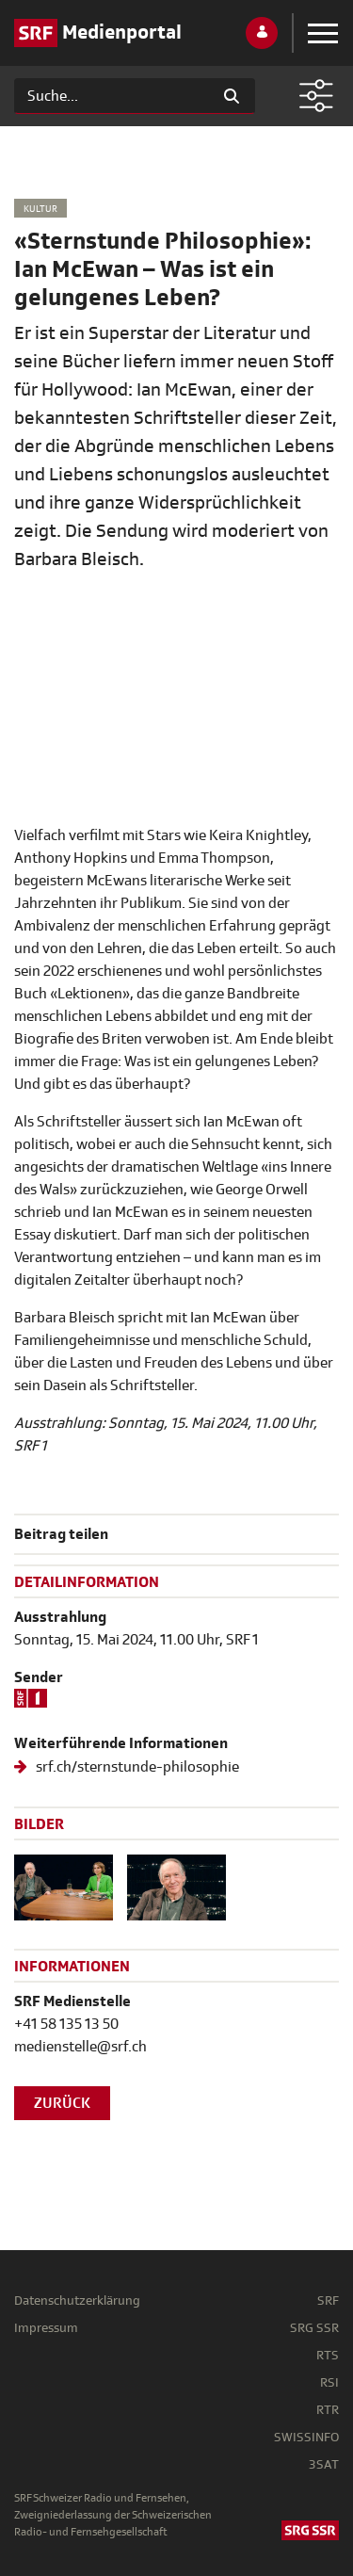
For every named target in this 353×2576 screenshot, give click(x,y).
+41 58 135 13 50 (66, 2024)
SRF (328, 2300)
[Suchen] (111, 96)
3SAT (324, 2464)
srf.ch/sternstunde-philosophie (136, 1767)
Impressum (46, 2328)
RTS (327, 2355)
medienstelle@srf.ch (80, 2046)
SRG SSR (314, 2328)
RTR (327, 2410)
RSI (329, 2382)
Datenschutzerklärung (77, 2300)
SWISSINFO (306, 2437)
